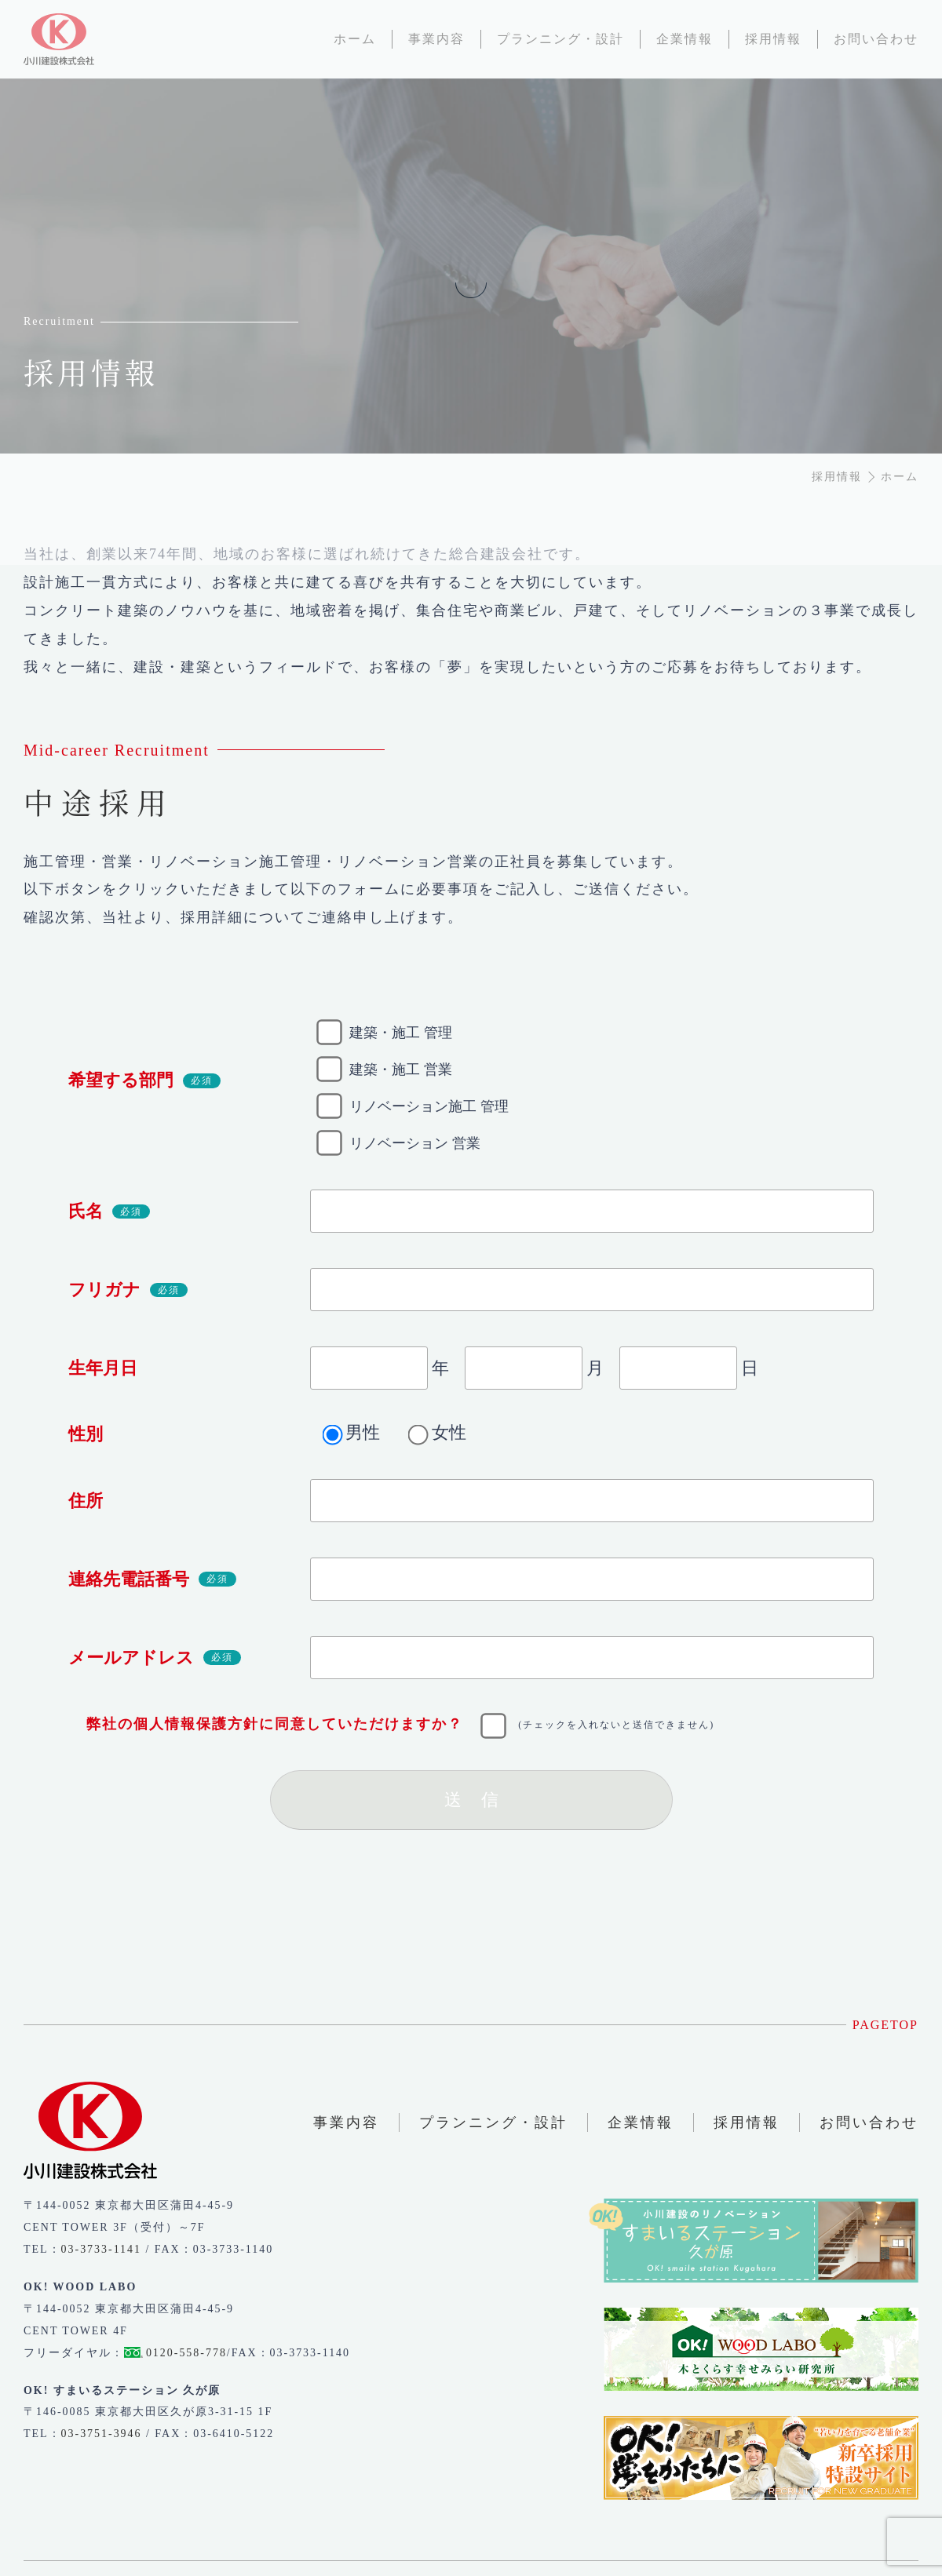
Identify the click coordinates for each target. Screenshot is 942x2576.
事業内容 (346, 2122)
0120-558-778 (186, 2353)
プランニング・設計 (493, 2122)
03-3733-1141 (101, 2249)
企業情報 (641, 2122)
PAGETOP (885, 2024)
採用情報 (747, 2122)
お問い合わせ (869, 2122)
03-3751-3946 (101, 2433)
